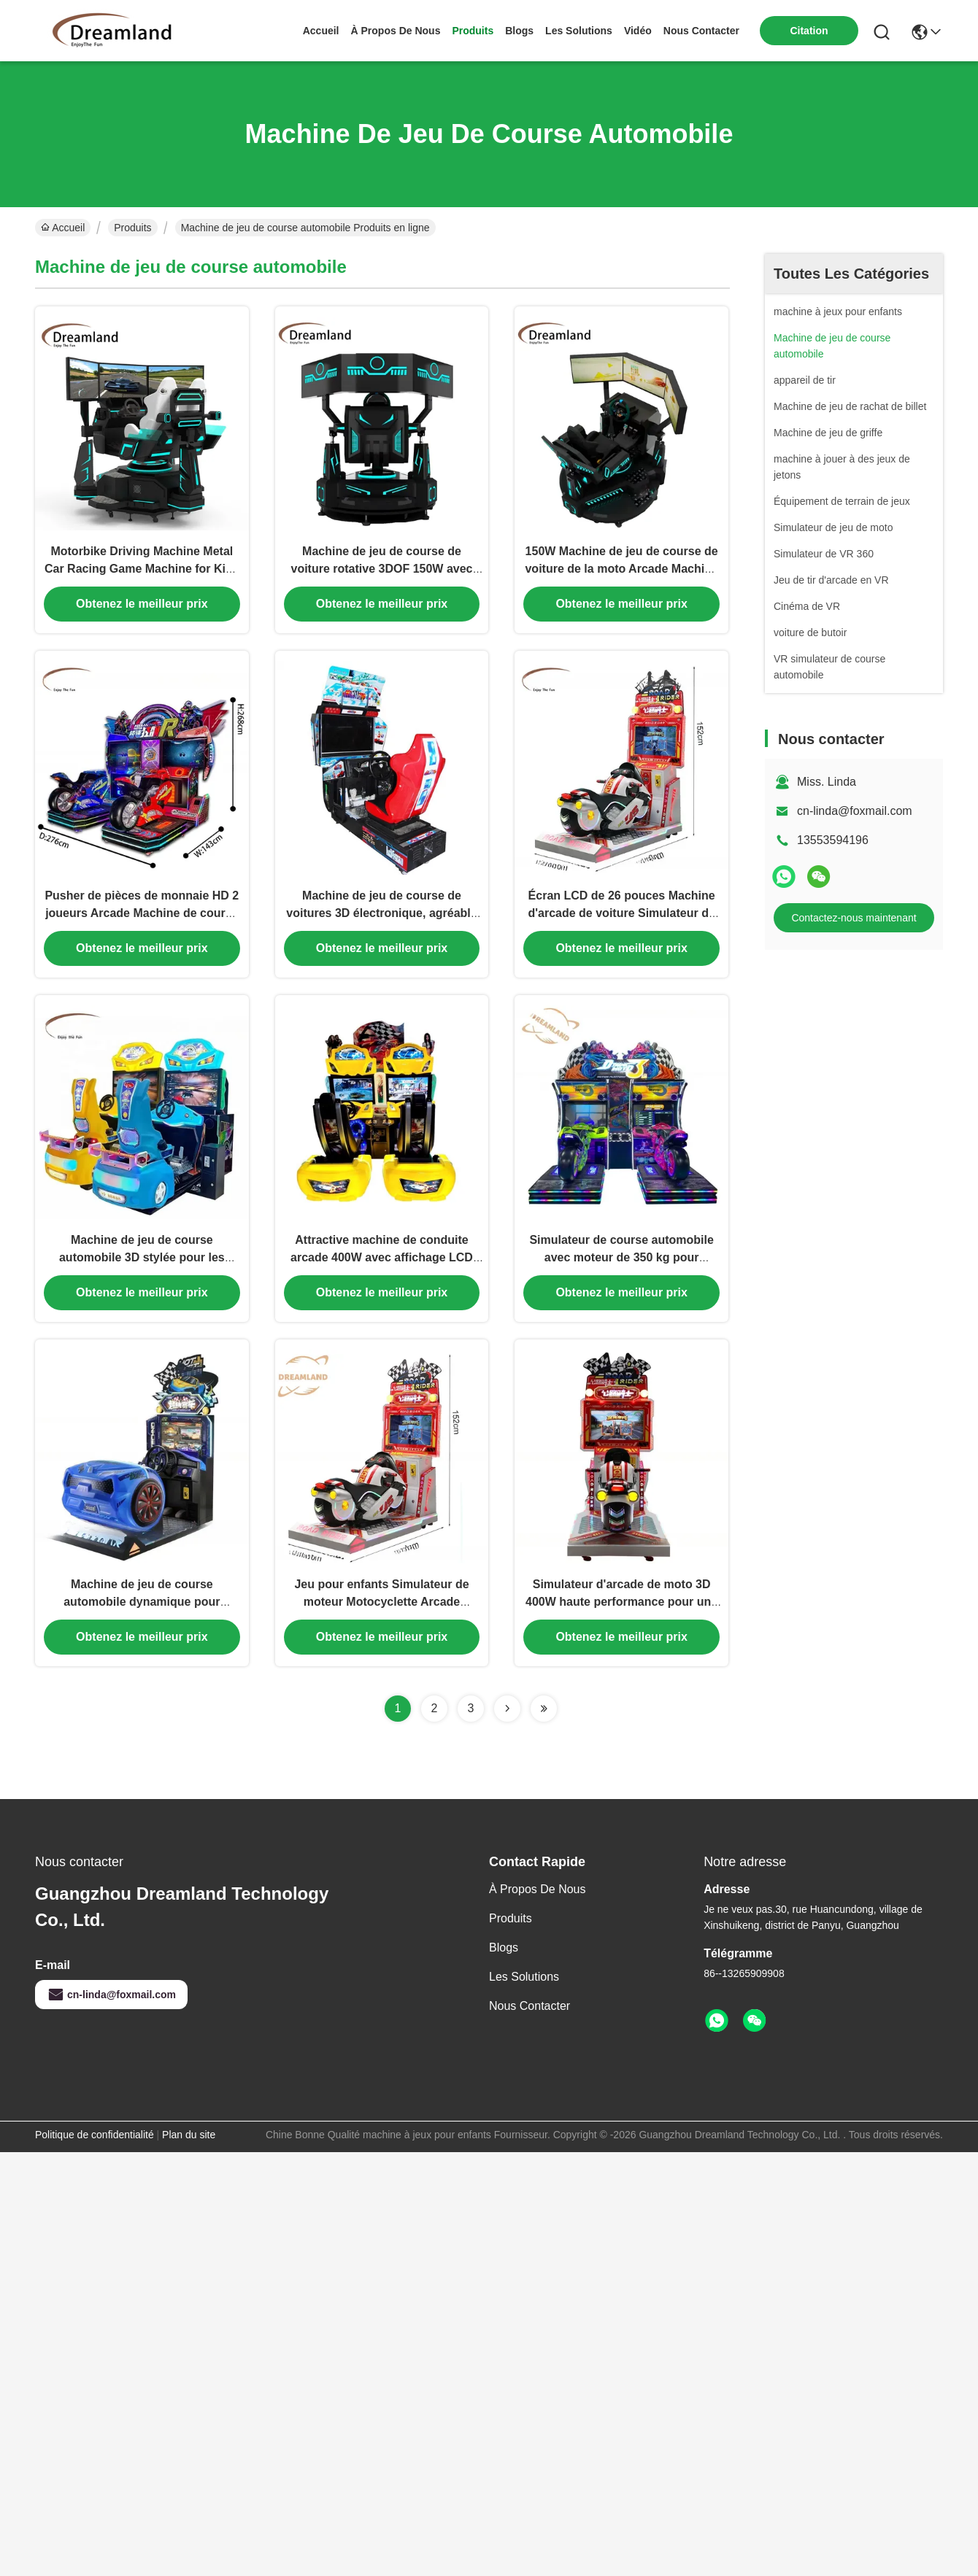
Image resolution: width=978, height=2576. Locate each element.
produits (472, 30)
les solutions (578, 30)
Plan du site (188, 2152)
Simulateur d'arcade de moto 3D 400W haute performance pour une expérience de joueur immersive (621, 1619)
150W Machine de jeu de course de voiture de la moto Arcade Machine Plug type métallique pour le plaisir (621, 573)
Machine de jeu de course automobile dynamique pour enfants (141, 1619)
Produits (132, 227)
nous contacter (701, 30)
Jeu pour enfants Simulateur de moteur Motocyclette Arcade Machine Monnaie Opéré (381, 1619)
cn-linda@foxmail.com (854, 811)
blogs (519, 30)
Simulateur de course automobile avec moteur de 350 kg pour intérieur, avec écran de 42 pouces (621, 1270)
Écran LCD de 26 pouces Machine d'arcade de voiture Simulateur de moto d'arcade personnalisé (621, 921)
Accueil (321, 30)
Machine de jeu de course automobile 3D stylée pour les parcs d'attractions (142, 1270)
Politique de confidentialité (94, 2152)
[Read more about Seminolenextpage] (507, 1726)
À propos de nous (396, 30)
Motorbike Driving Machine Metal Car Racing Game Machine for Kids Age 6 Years (142, 573)
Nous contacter (529, 2023)
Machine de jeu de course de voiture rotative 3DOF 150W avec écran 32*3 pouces (381, 573)
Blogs (503, 1965)
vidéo (638, 30)
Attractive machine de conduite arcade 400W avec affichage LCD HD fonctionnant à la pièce (381, 1270)
